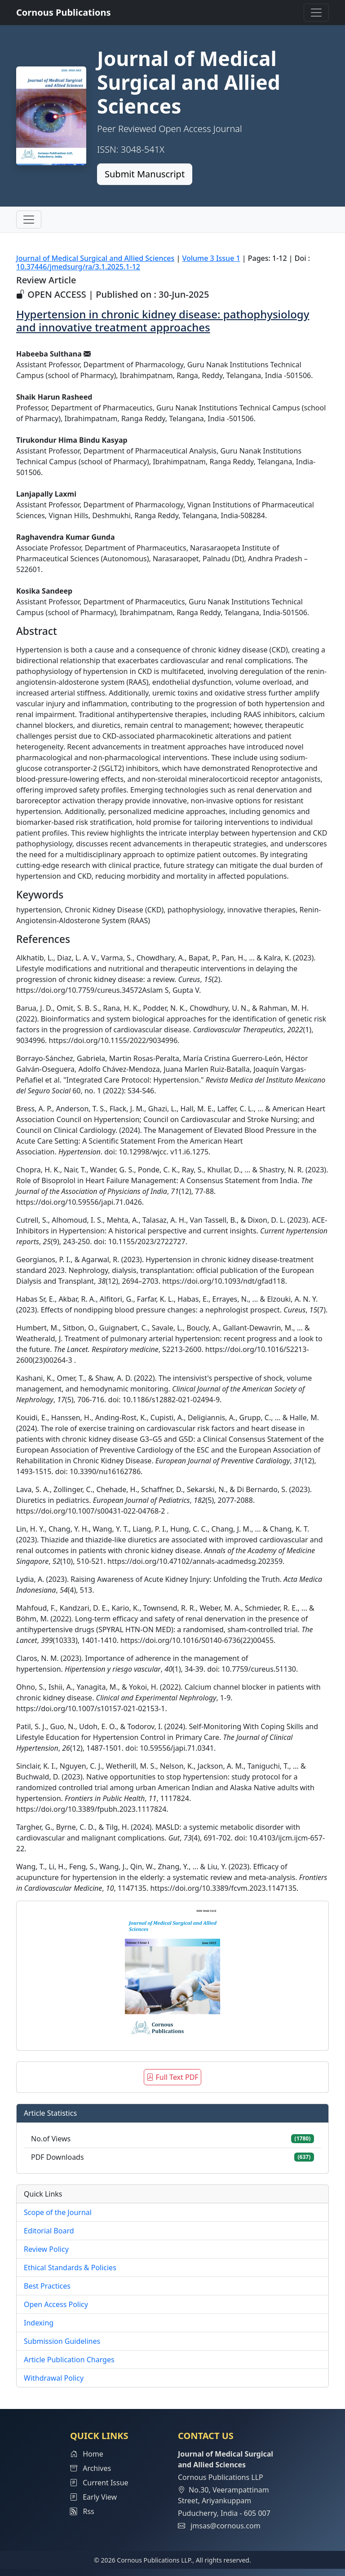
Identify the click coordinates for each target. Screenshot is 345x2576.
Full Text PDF (172, 2077)
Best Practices (47, 2286)
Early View (93, 2497)
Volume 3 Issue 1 (211, 258)
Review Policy (46, 2249)
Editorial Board (49, 2231)
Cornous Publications (63, 12)
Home (86, 2454)
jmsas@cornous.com (225, 2526)
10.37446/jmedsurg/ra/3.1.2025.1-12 (78, 267)
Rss (82, 2511)
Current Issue (99, 2483)
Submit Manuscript (145, 174)
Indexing (38, 2323)
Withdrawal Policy (54, 2378)
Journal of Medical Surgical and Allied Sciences (95, 258)
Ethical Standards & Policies (70, 2267)
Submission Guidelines (62, 2341)
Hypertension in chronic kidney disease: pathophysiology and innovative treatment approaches (162, 321)
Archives (90, 2468)
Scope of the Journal (58, 2212)
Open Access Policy (56, 2304)
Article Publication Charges (69, 2360)
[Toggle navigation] (316, 13)
